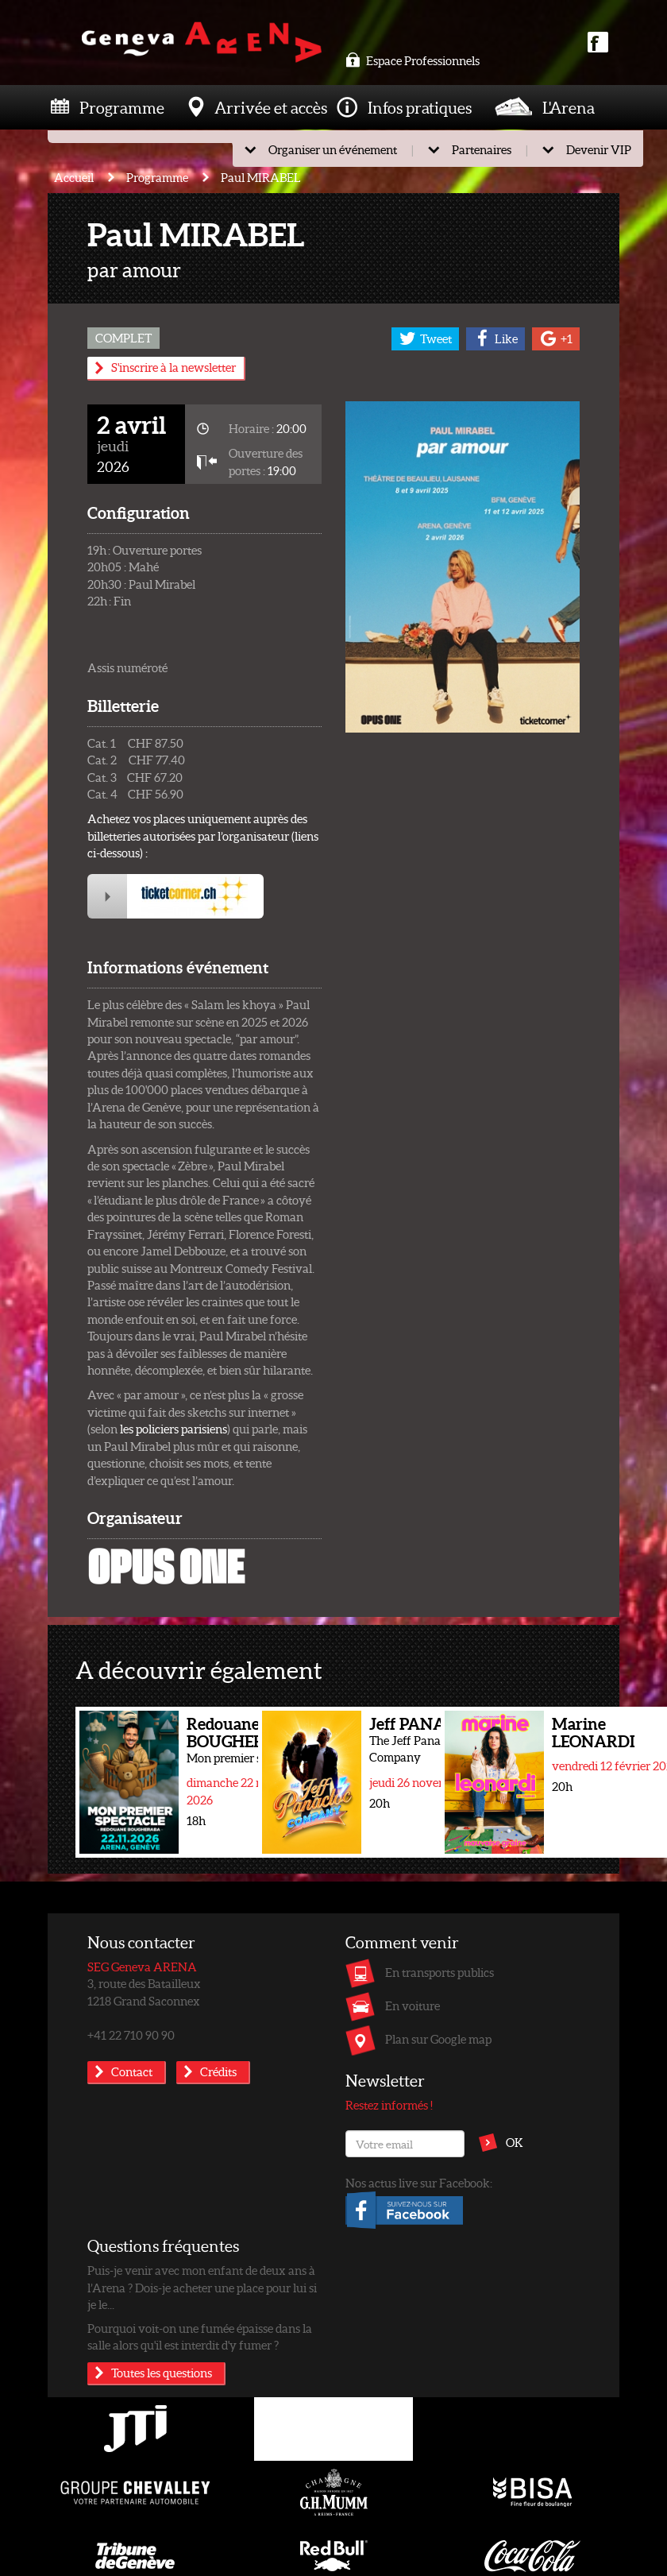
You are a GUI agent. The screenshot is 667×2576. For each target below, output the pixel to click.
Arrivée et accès (270, 107)
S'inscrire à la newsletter (173, 367)
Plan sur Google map (438, 2039)
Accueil (74, 177)
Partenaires (481, 149)
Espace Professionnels (412, 60)
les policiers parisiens (173, 1428)
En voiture (412, 2005)
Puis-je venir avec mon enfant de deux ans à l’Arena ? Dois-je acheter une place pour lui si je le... (202, 2287)
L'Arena (568, 107)
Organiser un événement (332, 149)
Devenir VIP (598, 149)
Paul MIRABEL (261, 177)
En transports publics (439, 1972)
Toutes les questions (161, 2372)
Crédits (218, 2071)
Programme (121, 107)
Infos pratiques (420, 107)
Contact (131, 2071)
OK (514, 2142)
